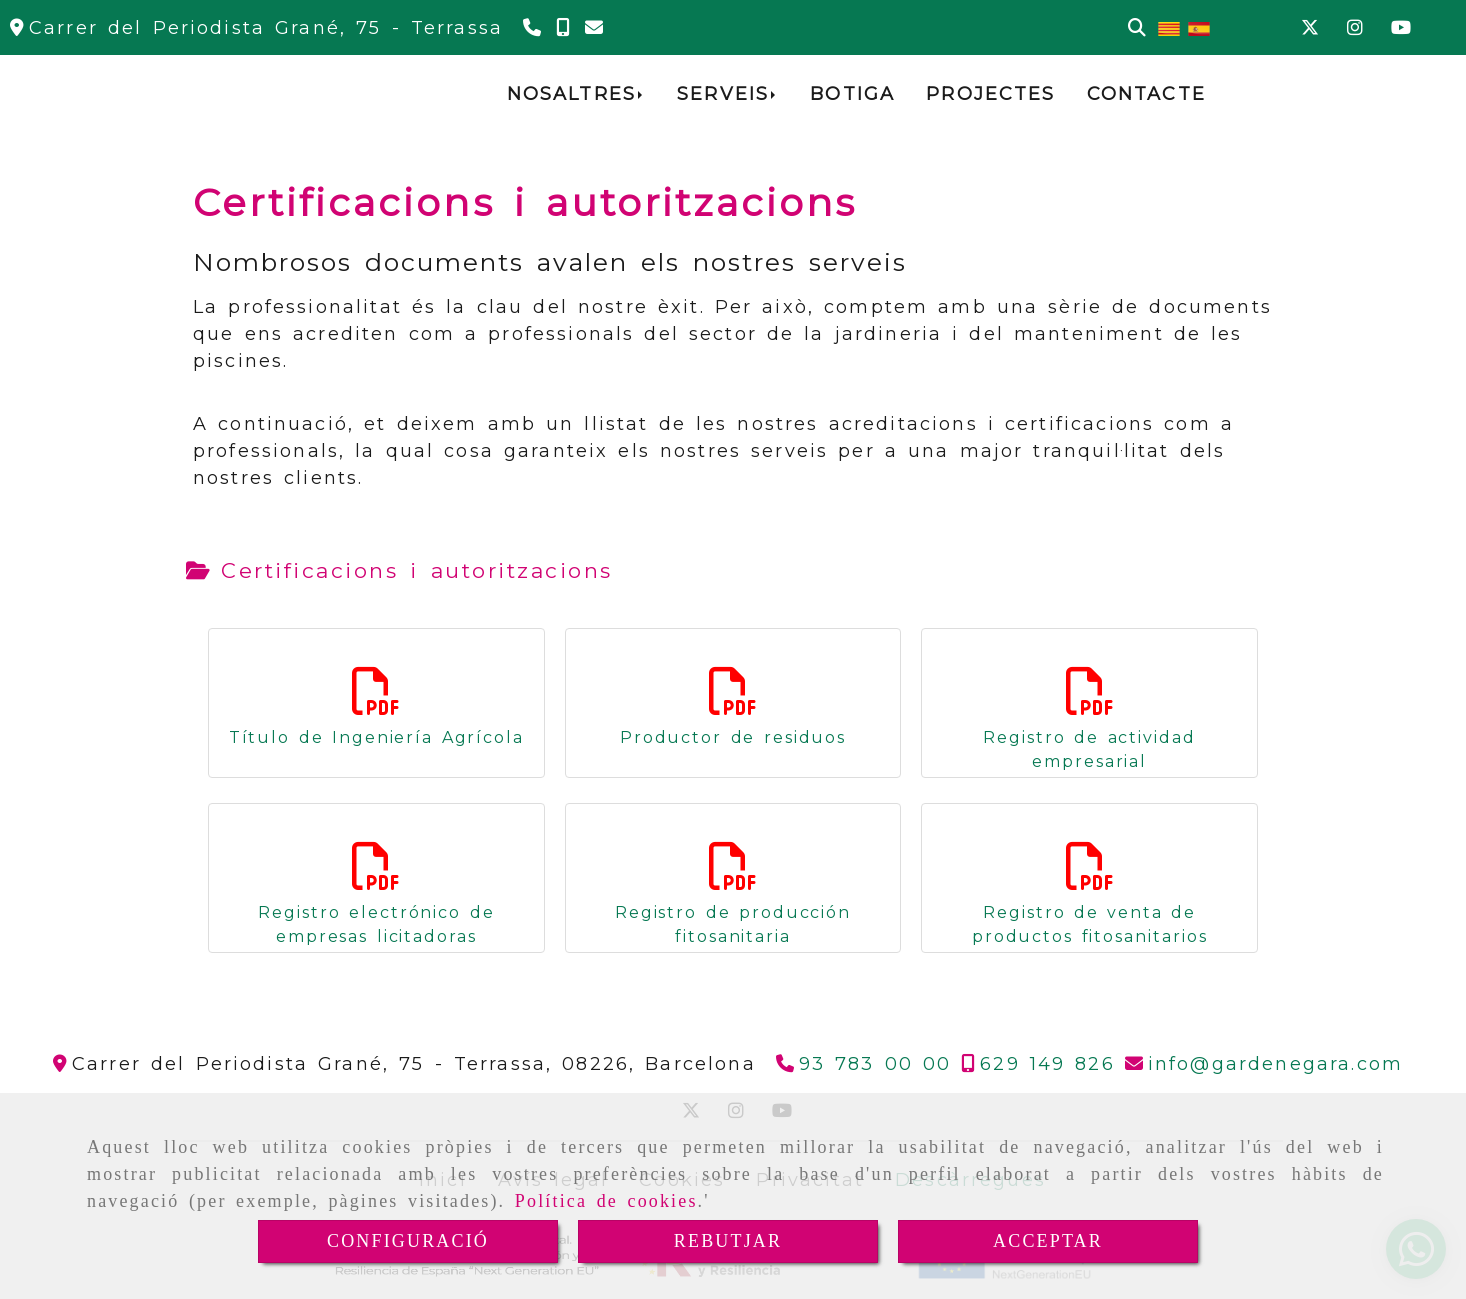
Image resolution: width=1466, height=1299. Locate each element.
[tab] (399, 571)
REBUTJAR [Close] (728, 1241)
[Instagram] (1355, 28)
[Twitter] (1310, 28)
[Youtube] (1401, 28)
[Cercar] (1137, 28)
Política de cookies (606, 1201)
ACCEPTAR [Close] (1048, 1241)
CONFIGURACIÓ (408, 1241)
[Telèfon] (534, 28)
